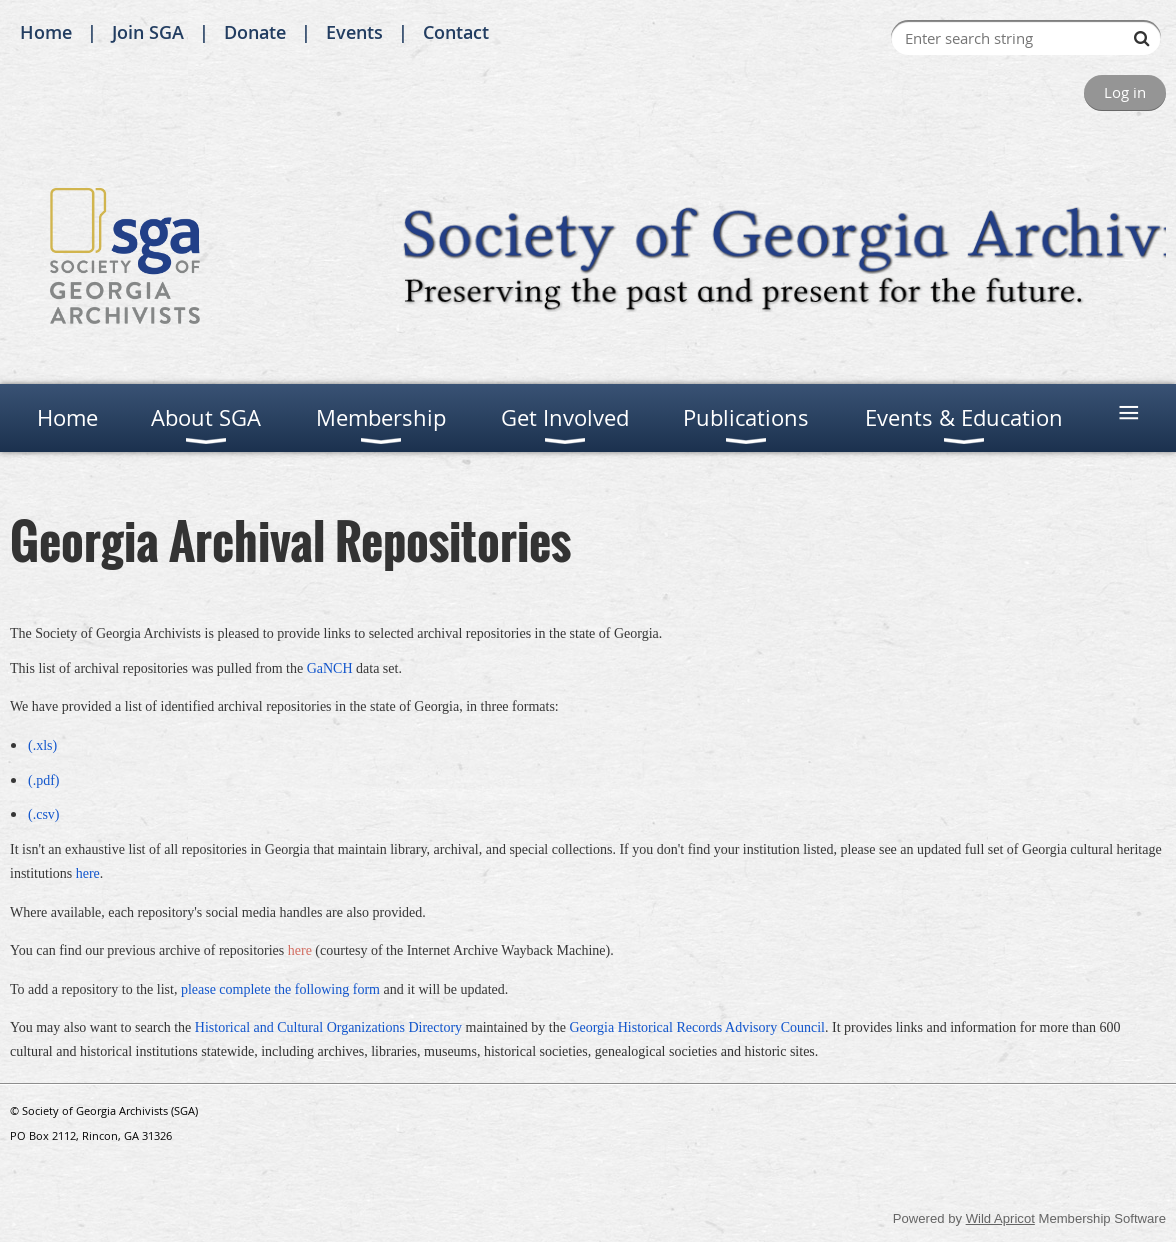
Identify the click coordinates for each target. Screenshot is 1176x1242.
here (300, 950)
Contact (456, 32)
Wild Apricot (1000, 1218)
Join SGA (148, 32)
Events (354, 32)
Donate (255, 32)
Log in (1125, 92)
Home (46, 32)
